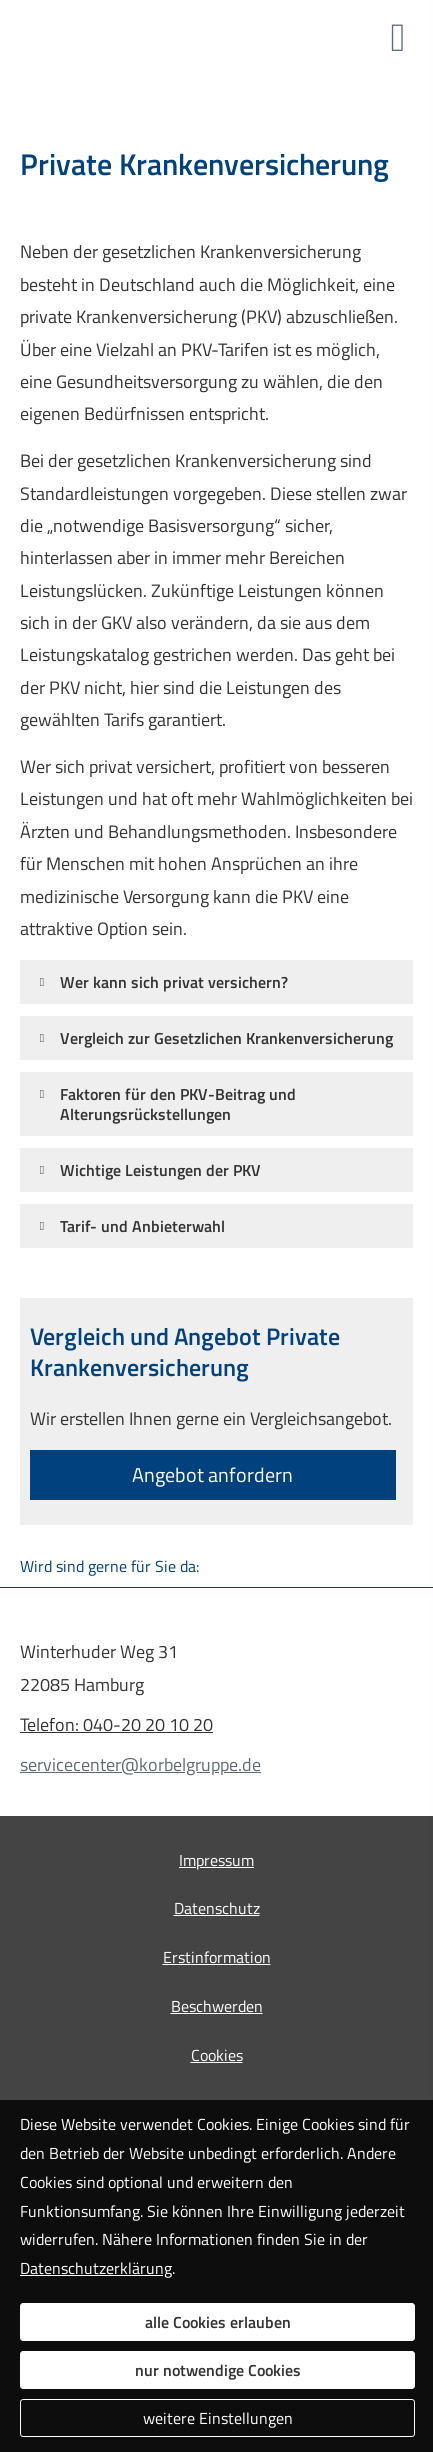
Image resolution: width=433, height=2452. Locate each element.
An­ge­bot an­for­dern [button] (212, 1474)
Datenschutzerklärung (96, 2268)
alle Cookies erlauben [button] (218, 2322)
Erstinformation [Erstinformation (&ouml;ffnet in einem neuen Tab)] (217, 1957)
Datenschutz (217, 1908)
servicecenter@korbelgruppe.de (140, 1764)
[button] (174, 981)
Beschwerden (217, 2006)
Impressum (216, 1860)
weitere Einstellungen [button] (218, 2418)
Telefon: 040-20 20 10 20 (116, 1724)
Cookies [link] (217, 2055)
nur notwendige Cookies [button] (218, 2370)
